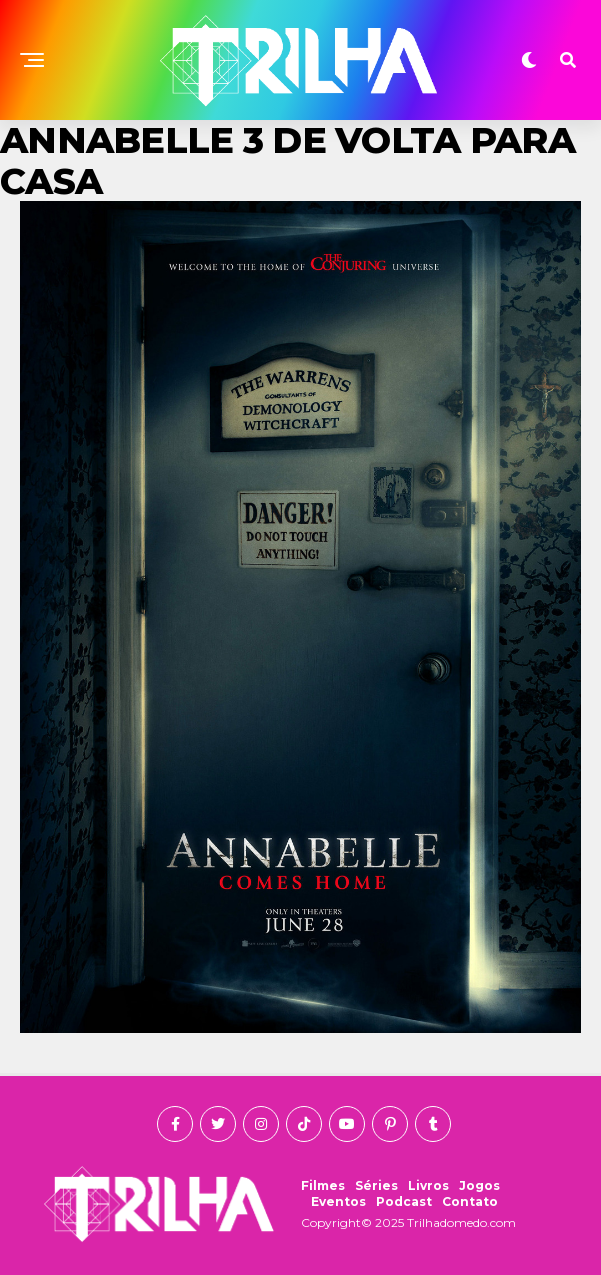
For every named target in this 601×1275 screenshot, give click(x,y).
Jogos (479, 1185)
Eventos (338, 1201)
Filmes (323, 1185)
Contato (470, 1201)
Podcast (404, 1201)
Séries (376, 1185)
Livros (428, 1185)
